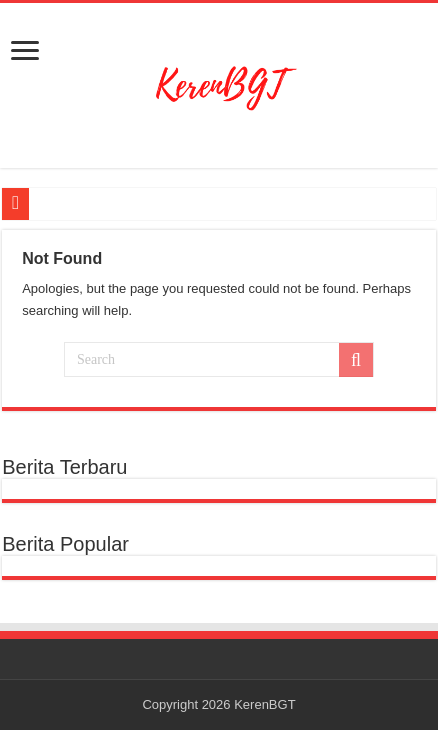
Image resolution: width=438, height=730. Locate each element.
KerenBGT (264, 704)
